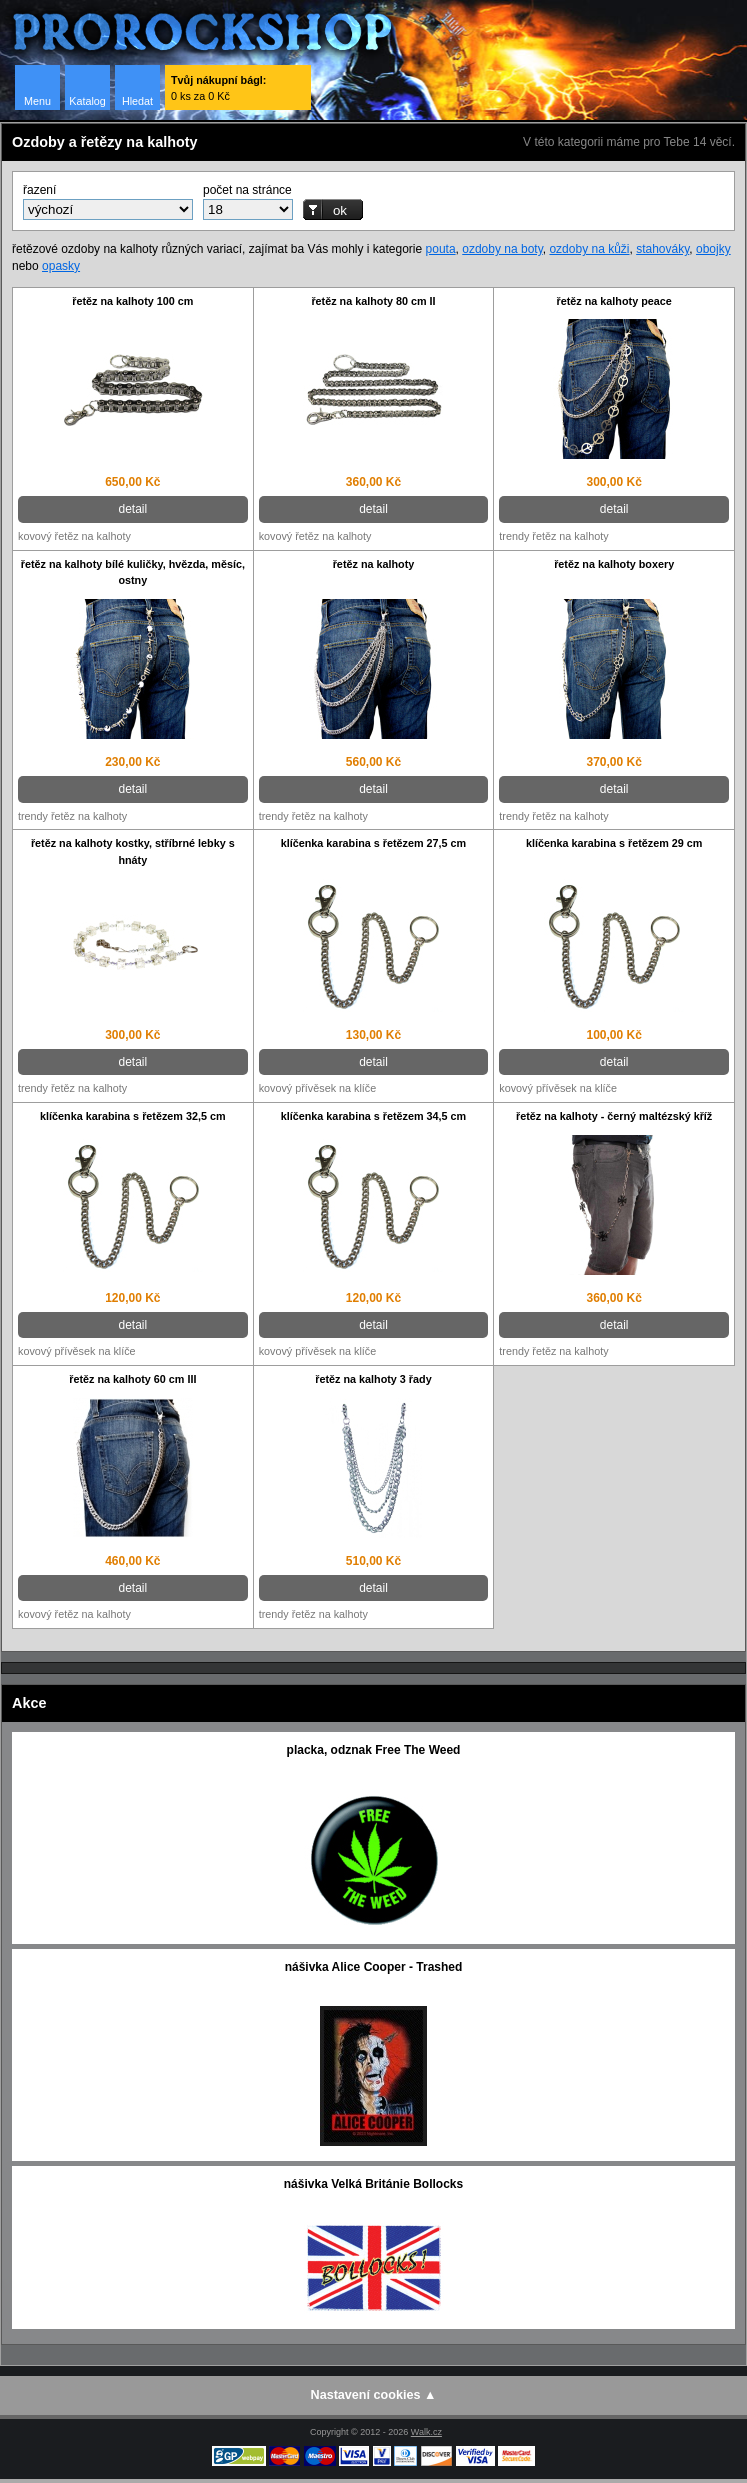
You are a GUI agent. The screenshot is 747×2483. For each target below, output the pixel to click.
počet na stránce (247, 190)
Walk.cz (426, 2432)
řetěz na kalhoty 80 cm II (373, 301)
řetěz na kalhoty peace (614, 301)
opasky (61, 266)
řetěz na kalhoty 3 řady (373, 1379)
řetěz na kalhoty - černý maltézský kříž (614, 1116)
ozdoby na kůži (589, 249)
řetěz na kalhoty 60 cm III (132, 1379)
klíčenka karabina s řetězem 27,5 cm (373, 843)
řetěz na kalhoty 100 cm (132, 301)
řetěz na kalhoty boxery (614, 564)
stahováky (662, 249)
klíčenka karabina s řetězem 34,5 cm (373, 1116)
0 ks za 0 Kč (218, 88)
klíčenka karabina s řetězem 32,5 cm (132, 1116)
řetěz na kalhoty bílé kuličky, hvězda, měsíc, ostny (133, 572)
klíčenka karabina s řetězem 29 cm (614, 843)
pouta (441, 249)
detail (132, 509)
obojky (713, 249)
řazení (39, 190)
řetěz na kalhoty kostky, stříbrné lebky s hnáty (133, 851)
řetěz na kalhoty (374, 564)
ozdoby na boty (502, 249)
